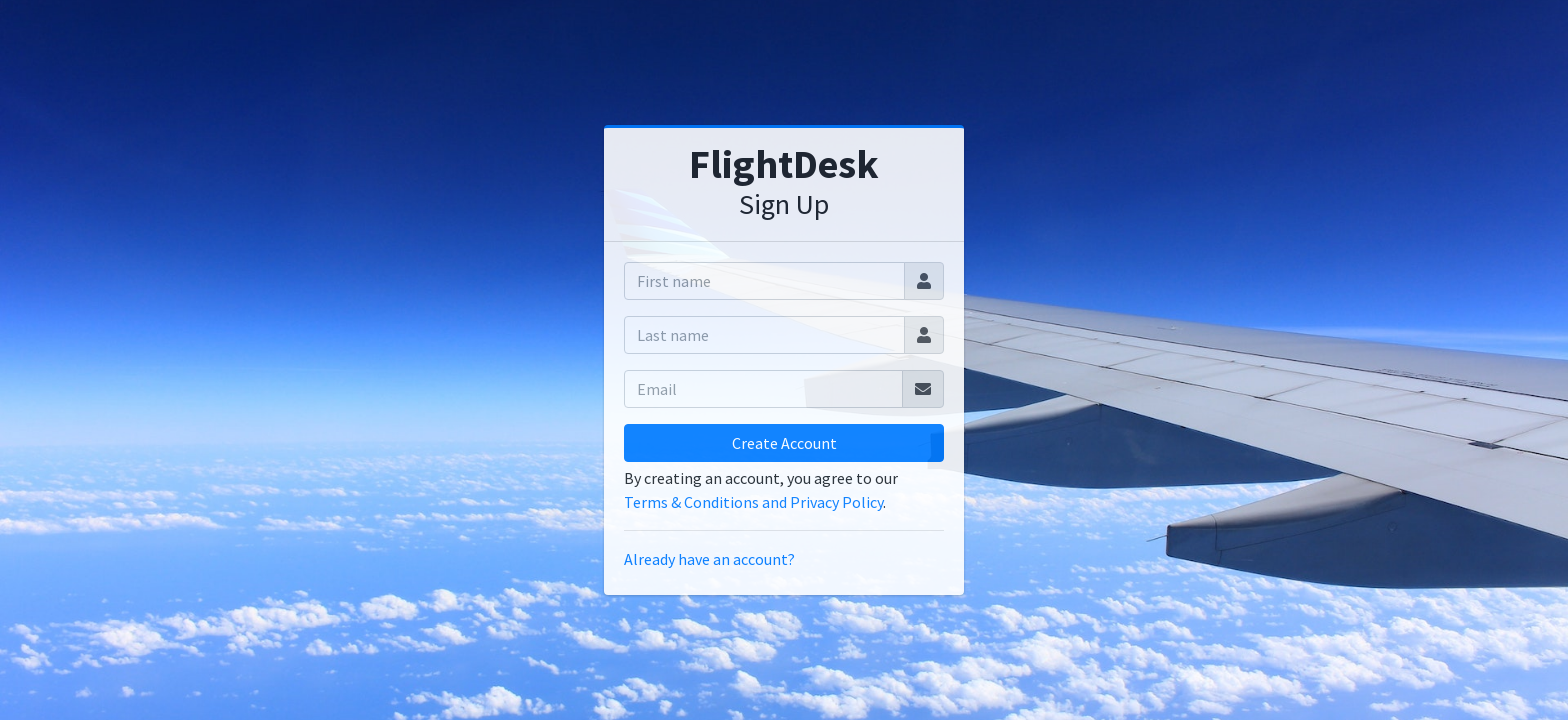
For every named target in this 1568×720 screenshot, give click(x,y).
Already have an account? (709, 559)
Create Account (784, 443)
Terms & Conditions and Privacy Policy (753, 502)
